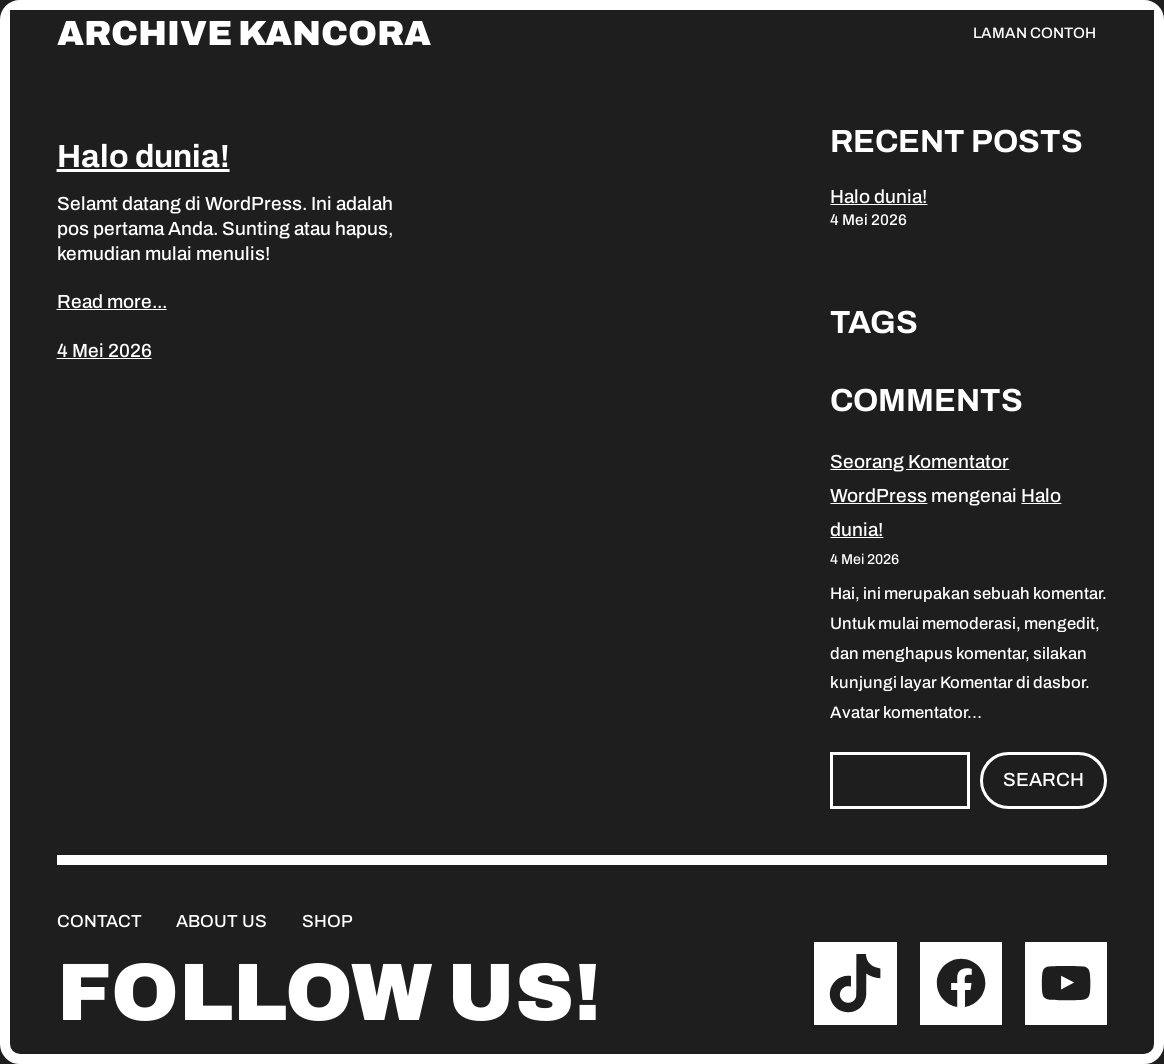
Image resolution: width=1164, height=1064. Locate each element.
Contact (99, 921)
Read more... (112, 301)
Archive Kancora (244, 33)
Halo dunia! (143, 156)
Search (1043, 779)
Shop (327, 921)
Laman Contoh (1034, 33)
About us (221, 921)
